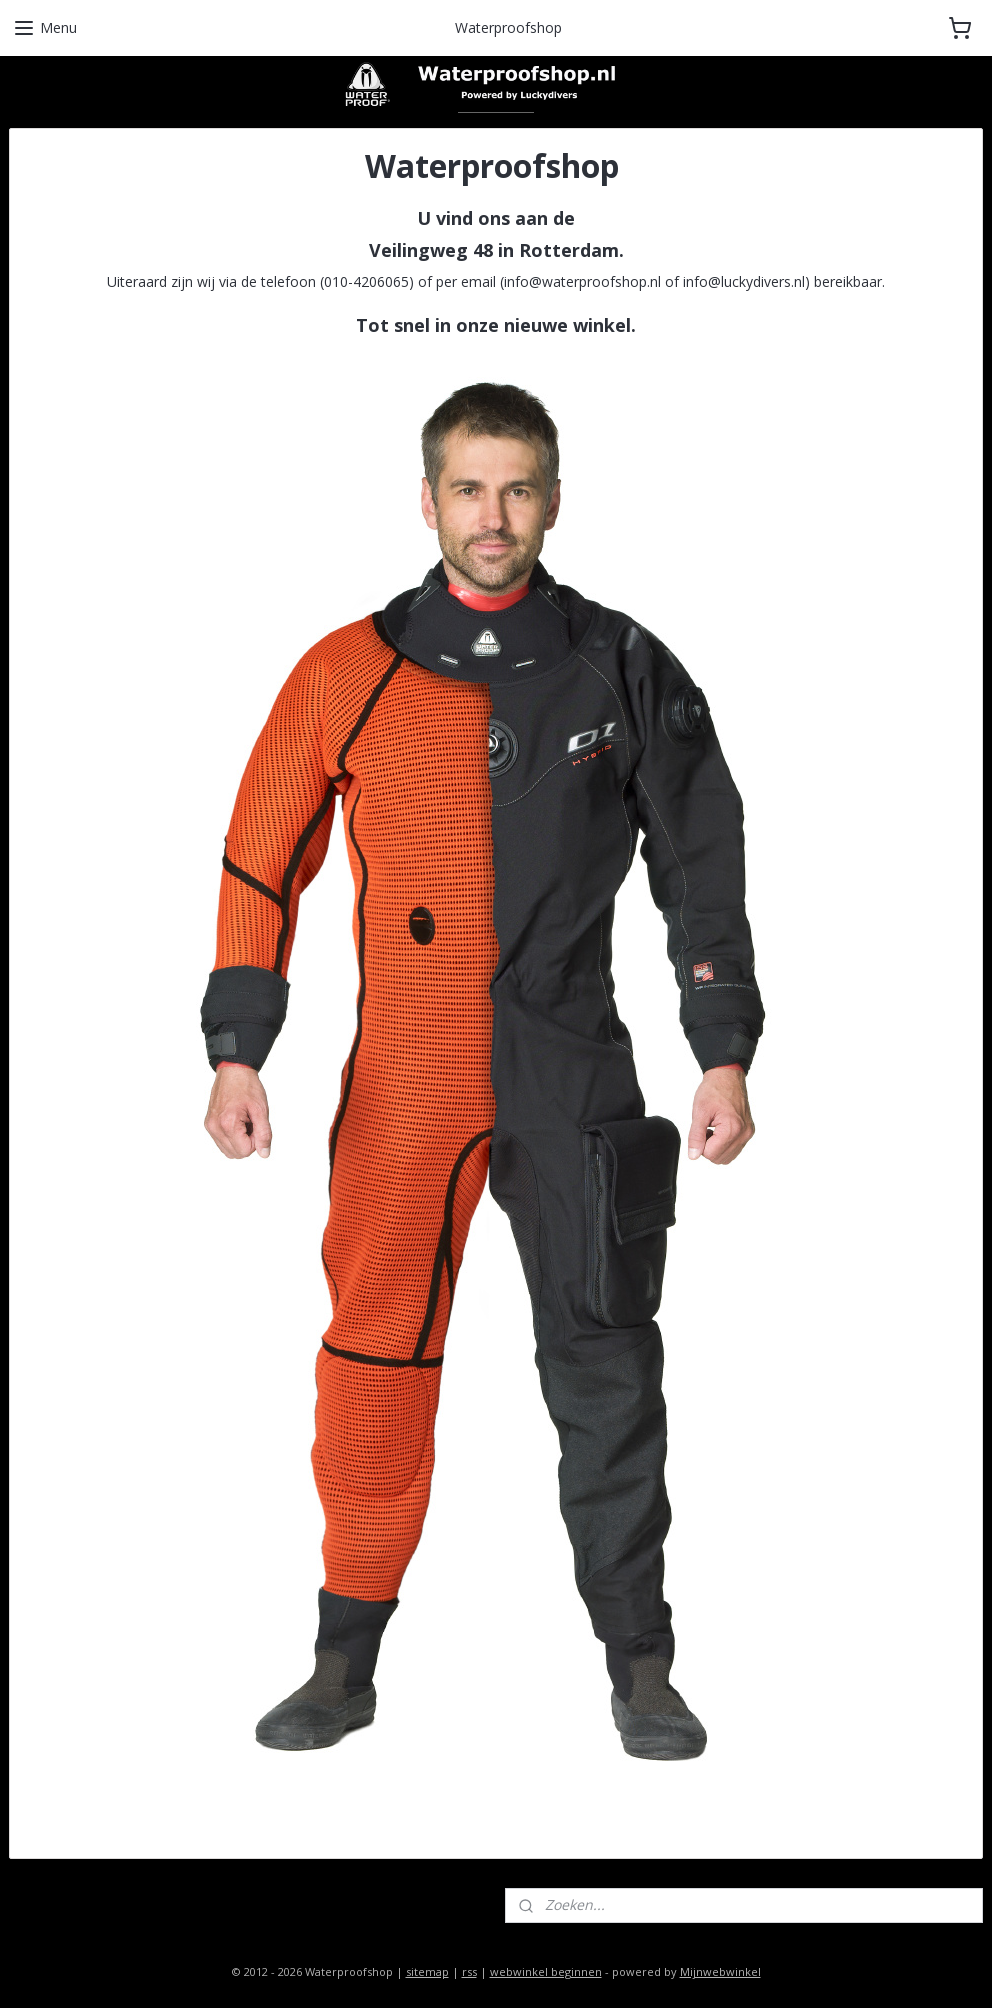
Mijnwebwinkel (720, 1971)
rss (469, 1971)
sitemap (427, 1971)
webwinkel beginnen (546, 1971)
